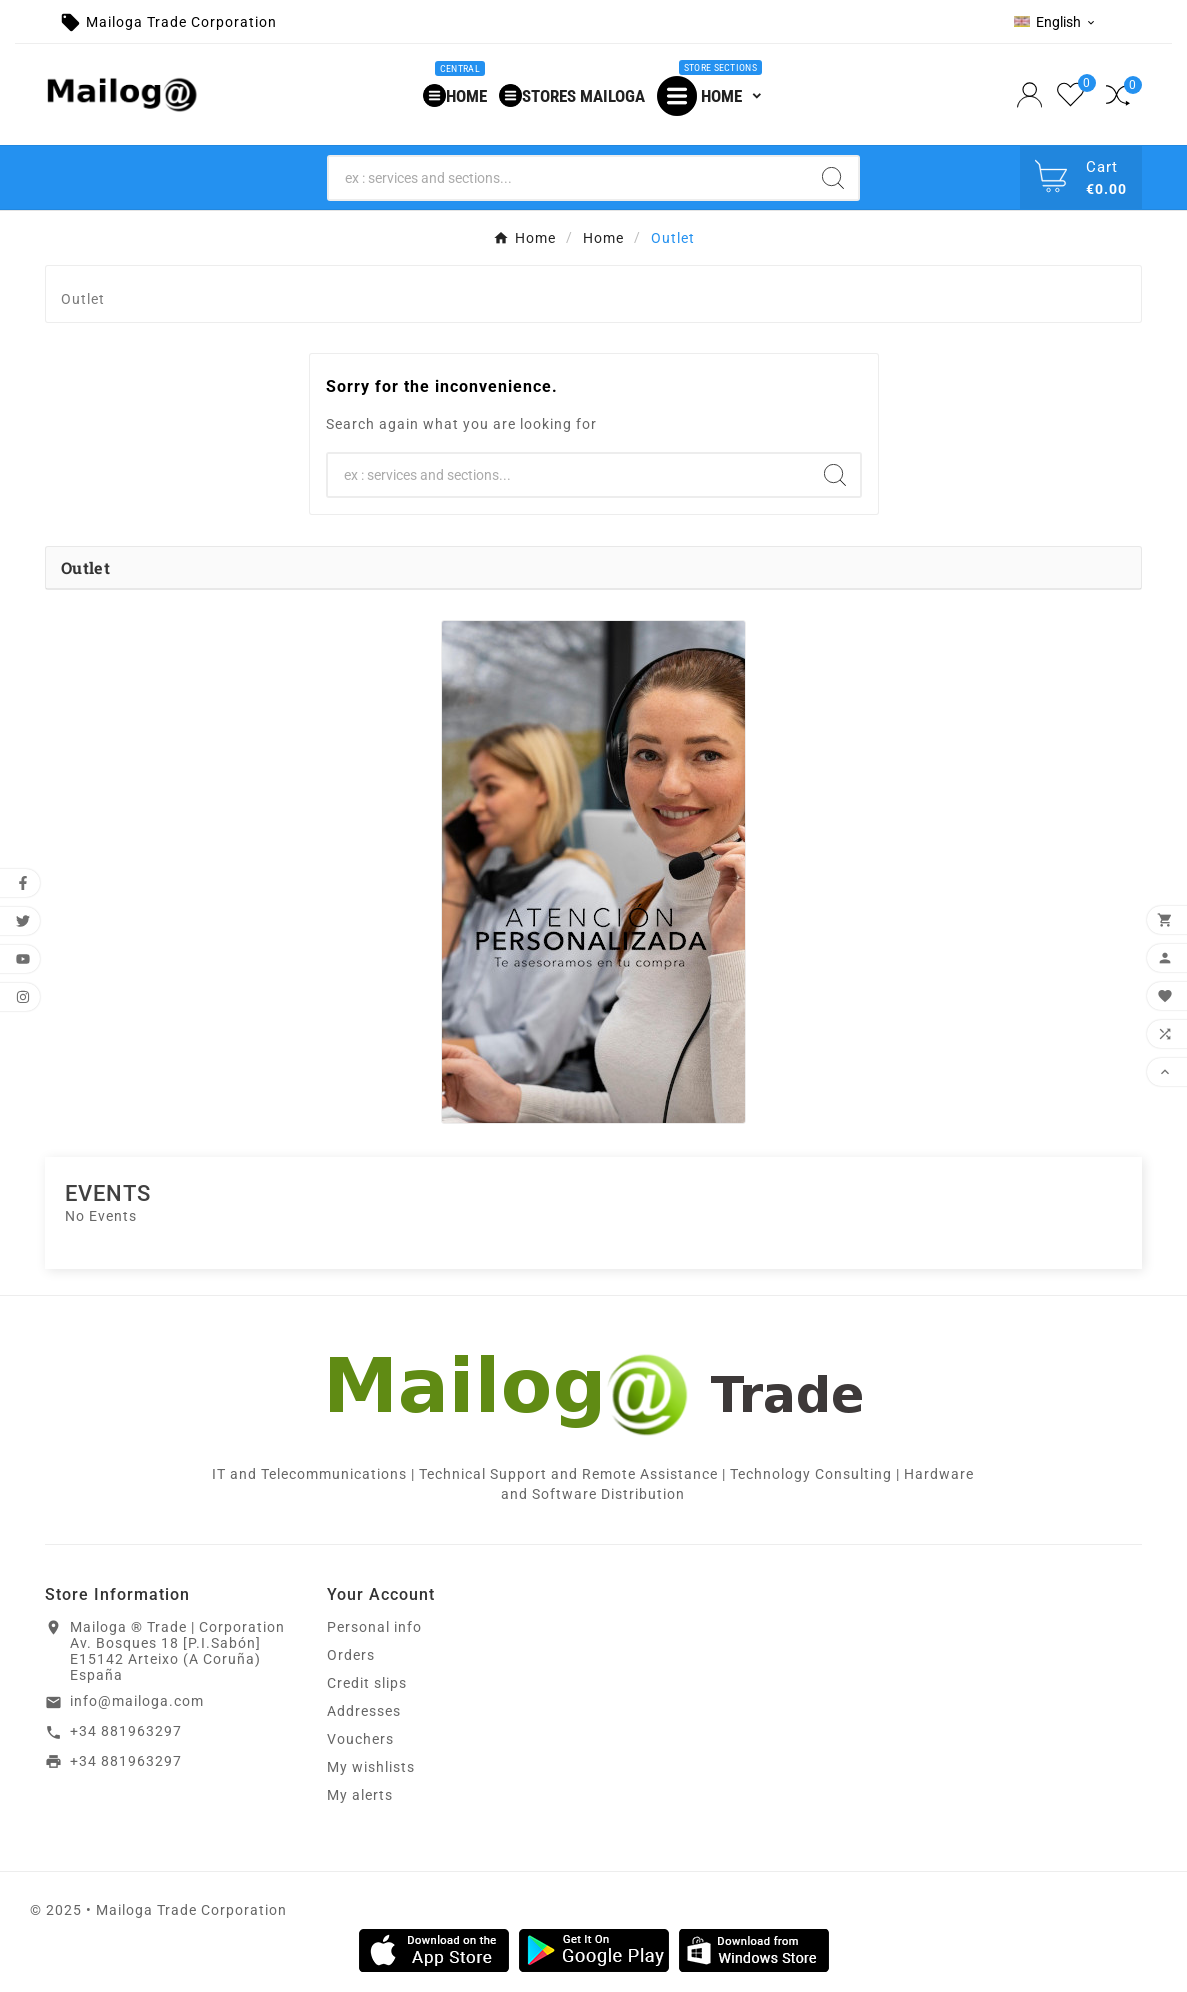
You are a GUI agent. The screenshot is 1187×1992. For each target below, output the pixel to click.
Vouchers (360, 1739)
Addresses (364, 1711)
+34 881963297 (126, 1731)
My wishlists (371, 1767)
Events (108, 1193)
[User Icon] (1032, 95)
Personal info (374, 1627)
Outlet (85, 567)
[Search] (569, 178)
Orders (351, 1655)
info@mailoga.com (137, 1701)
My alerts (360, 1795)
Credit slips (367, 1683)
